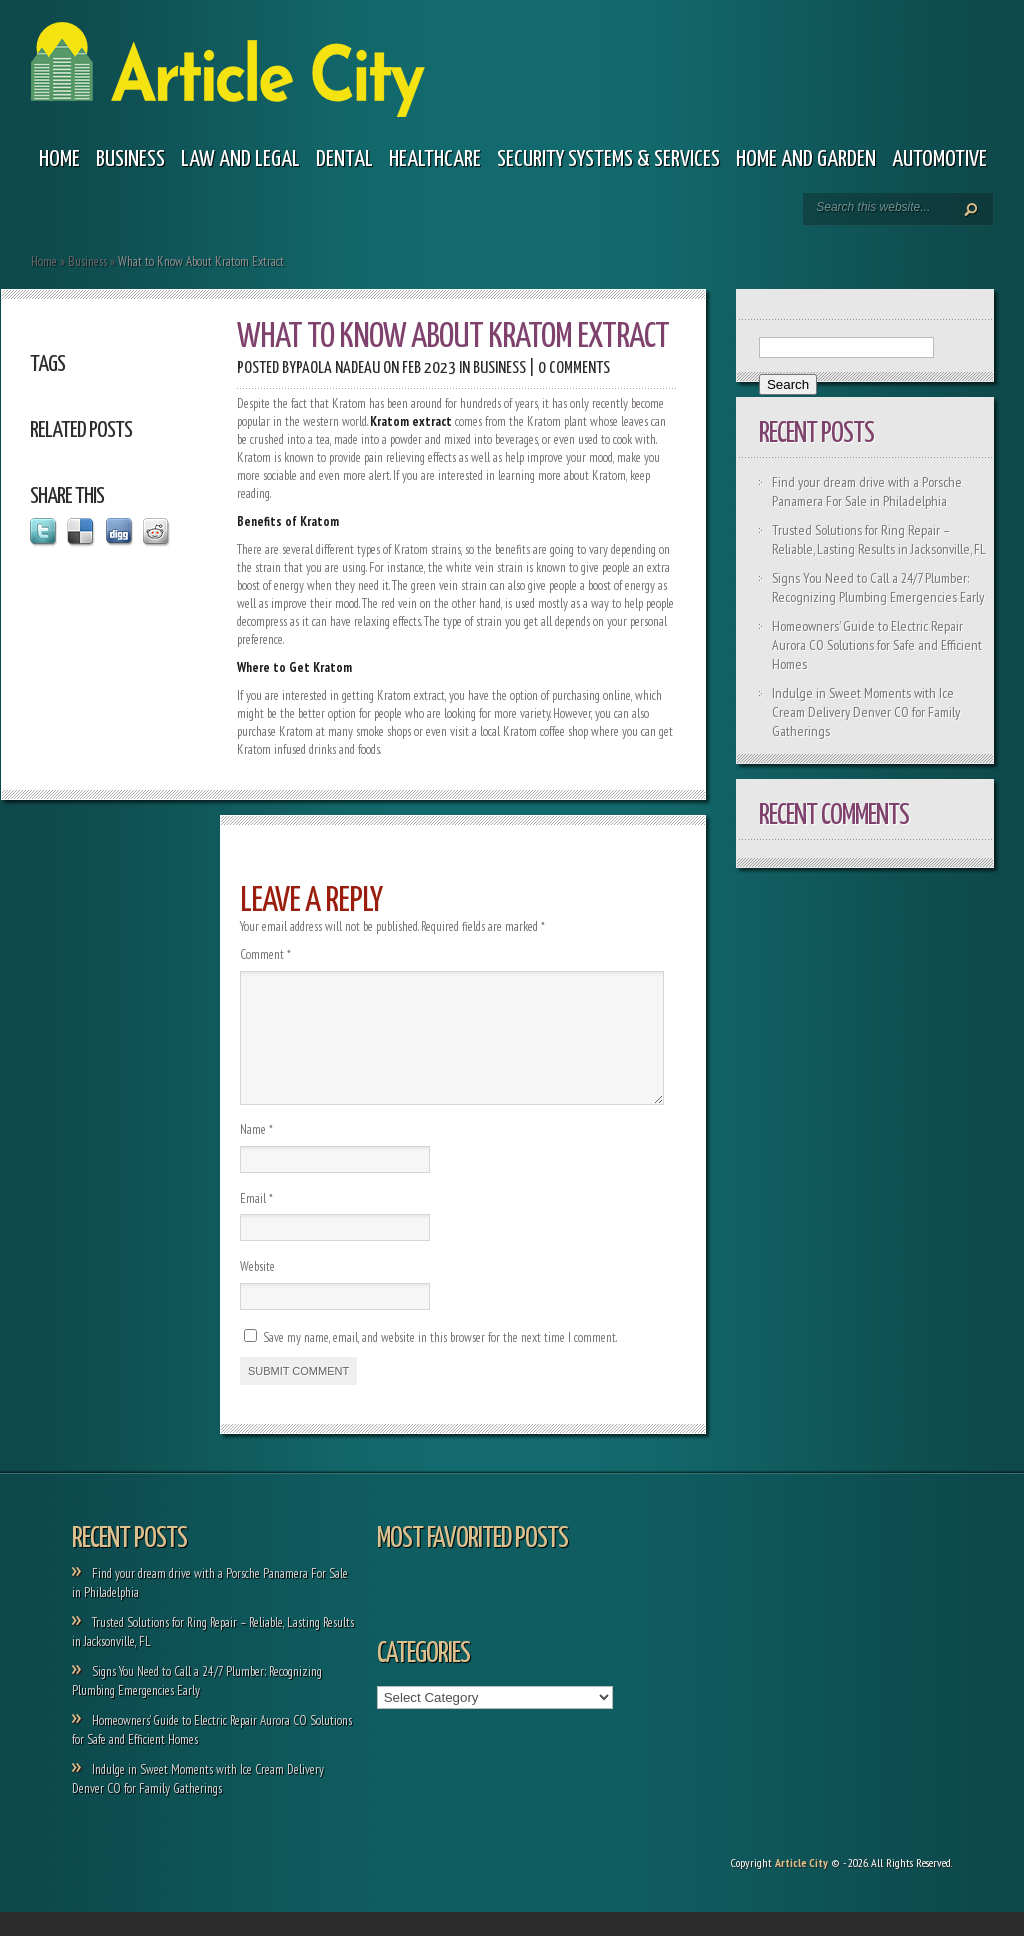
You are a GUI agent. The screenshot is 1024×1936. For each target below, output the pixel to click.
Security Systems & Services (608, 159)
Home (59, 159)
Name (256, 1153)
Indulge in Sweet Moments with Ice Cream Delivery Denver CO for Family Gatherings (866, 712)
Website (257, 1290)
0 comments (574, 368)
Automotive (939, 159)
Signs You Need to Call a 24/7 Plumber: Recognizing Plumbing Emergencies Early (878, 587)
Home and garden (806, 159)
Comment (265, 954)
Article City (801, 1886)
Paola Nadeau (338, 368)
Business (130, 159)
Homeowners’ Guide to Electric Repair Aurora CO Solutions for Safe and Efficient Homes (877, 645)
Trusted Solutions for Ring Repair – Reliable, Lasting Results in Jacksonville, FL (879, 539)
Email (256, 1222)
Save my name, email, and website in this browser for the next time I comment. (440, 1361)
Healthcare (435, 159)
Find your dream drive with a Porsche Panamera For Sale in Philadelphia (867, 491)
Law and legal (240, 159)
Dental (344, 159)
